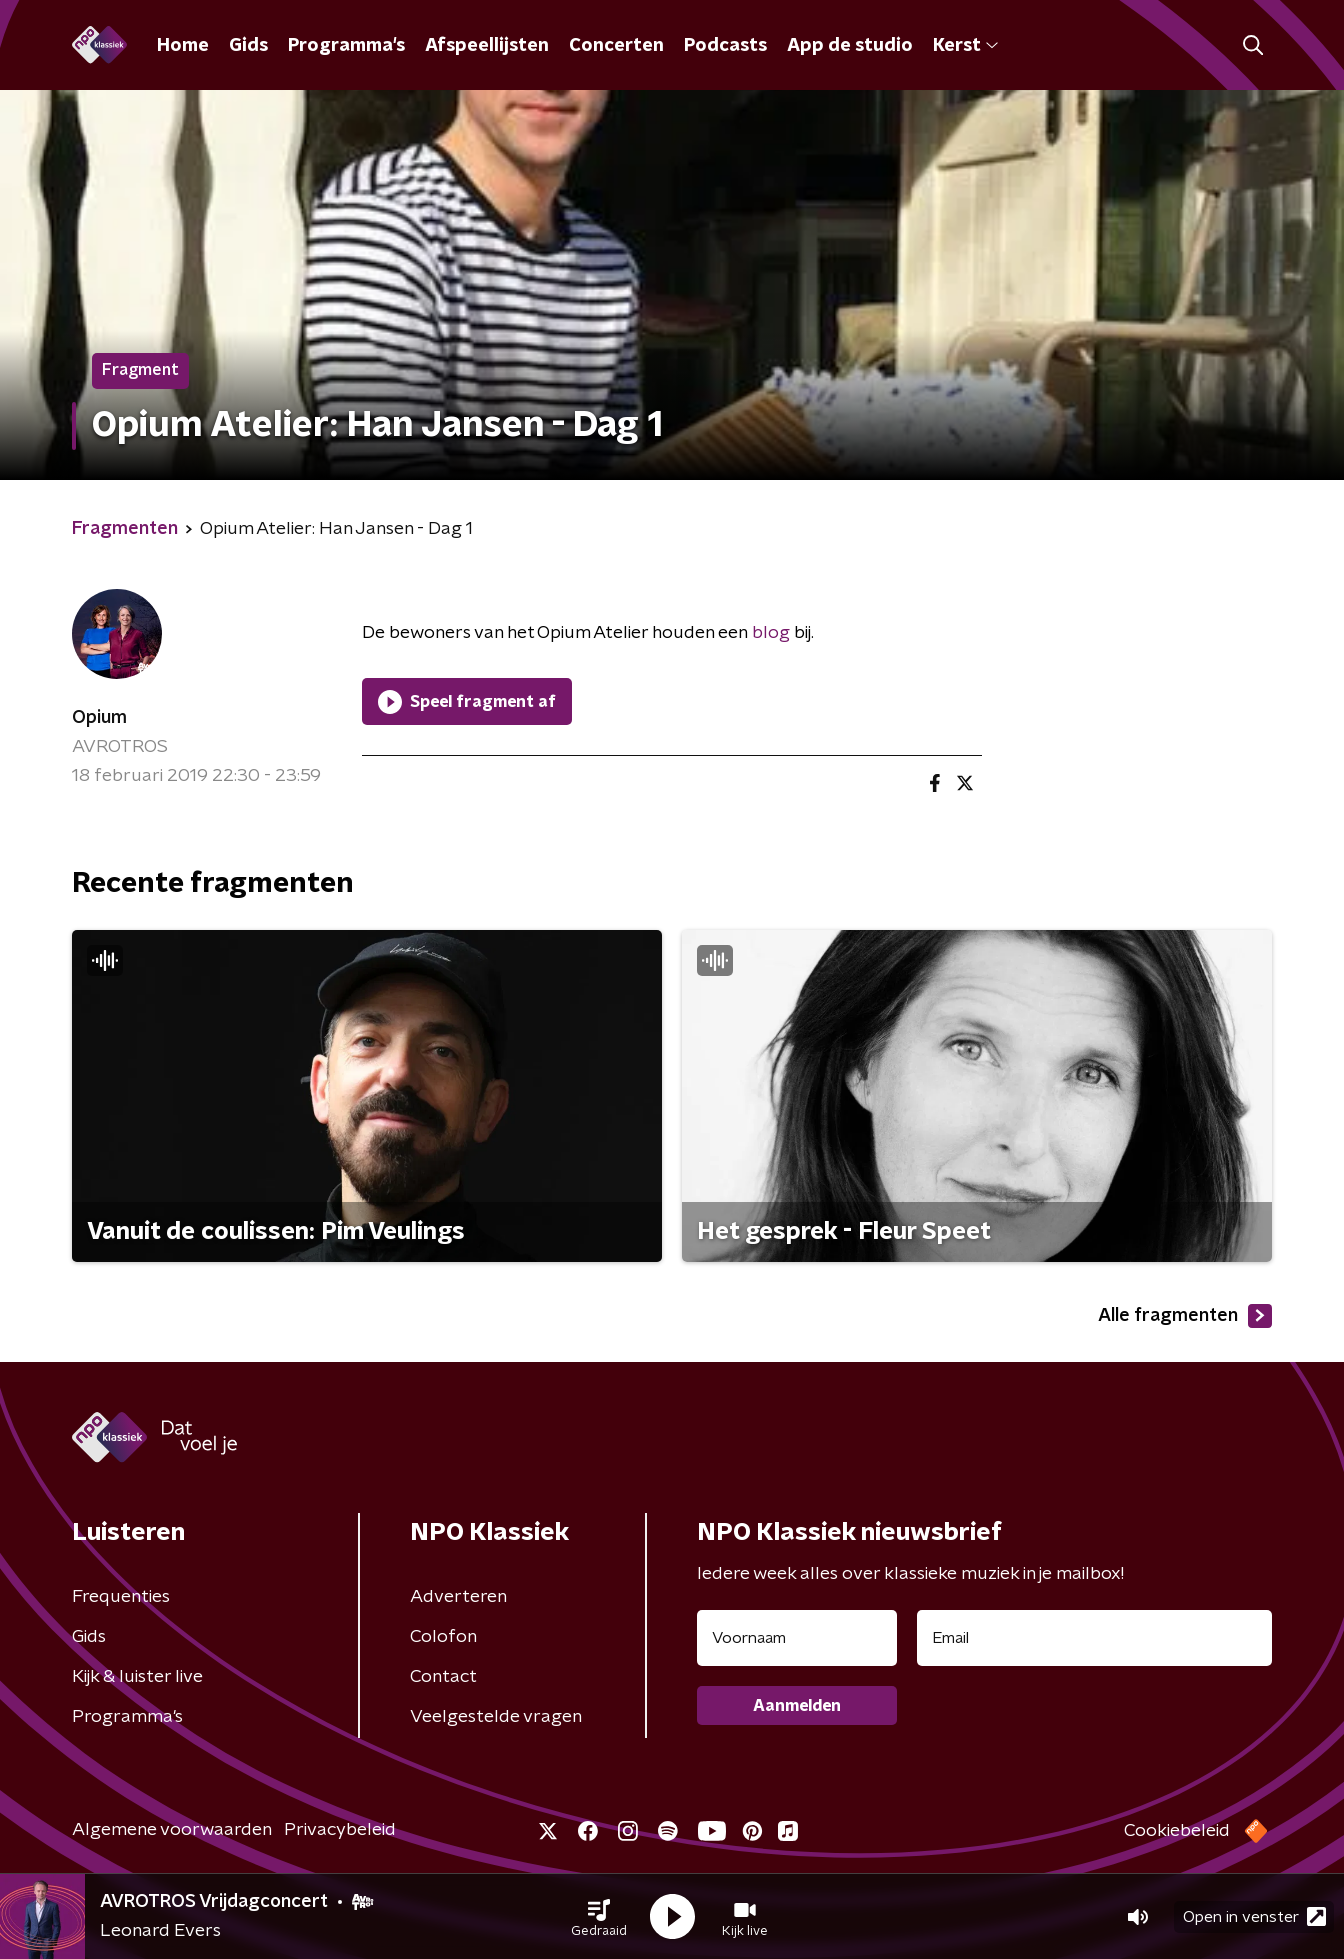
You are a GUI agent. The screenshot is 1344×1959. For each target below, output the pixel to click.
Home (183, 46)
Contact (443, 1677)
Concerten (616, 46)
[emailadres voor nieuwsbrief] (1094, 1638)
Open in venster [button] (1254, 1916)
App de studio (850, 46)
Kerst (965, 46)
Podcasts (725, 46)
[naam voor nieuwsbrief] (797, 1638)
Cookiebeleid (1177, 1831)
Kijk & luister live (137, 1677)
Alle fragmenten (1185, 1316)
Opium (99, 718)
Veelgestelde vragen (496, 1717)
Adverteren (458, 1597)
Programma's (346, 46)
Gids (248, 46)
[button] (599, 1917)
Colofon (443, 1637)
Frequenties (121, 1597)
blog (771, 633)
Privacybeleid (340, 1830)
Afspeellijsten (487, 46)
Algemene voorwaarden (172, 1830)
